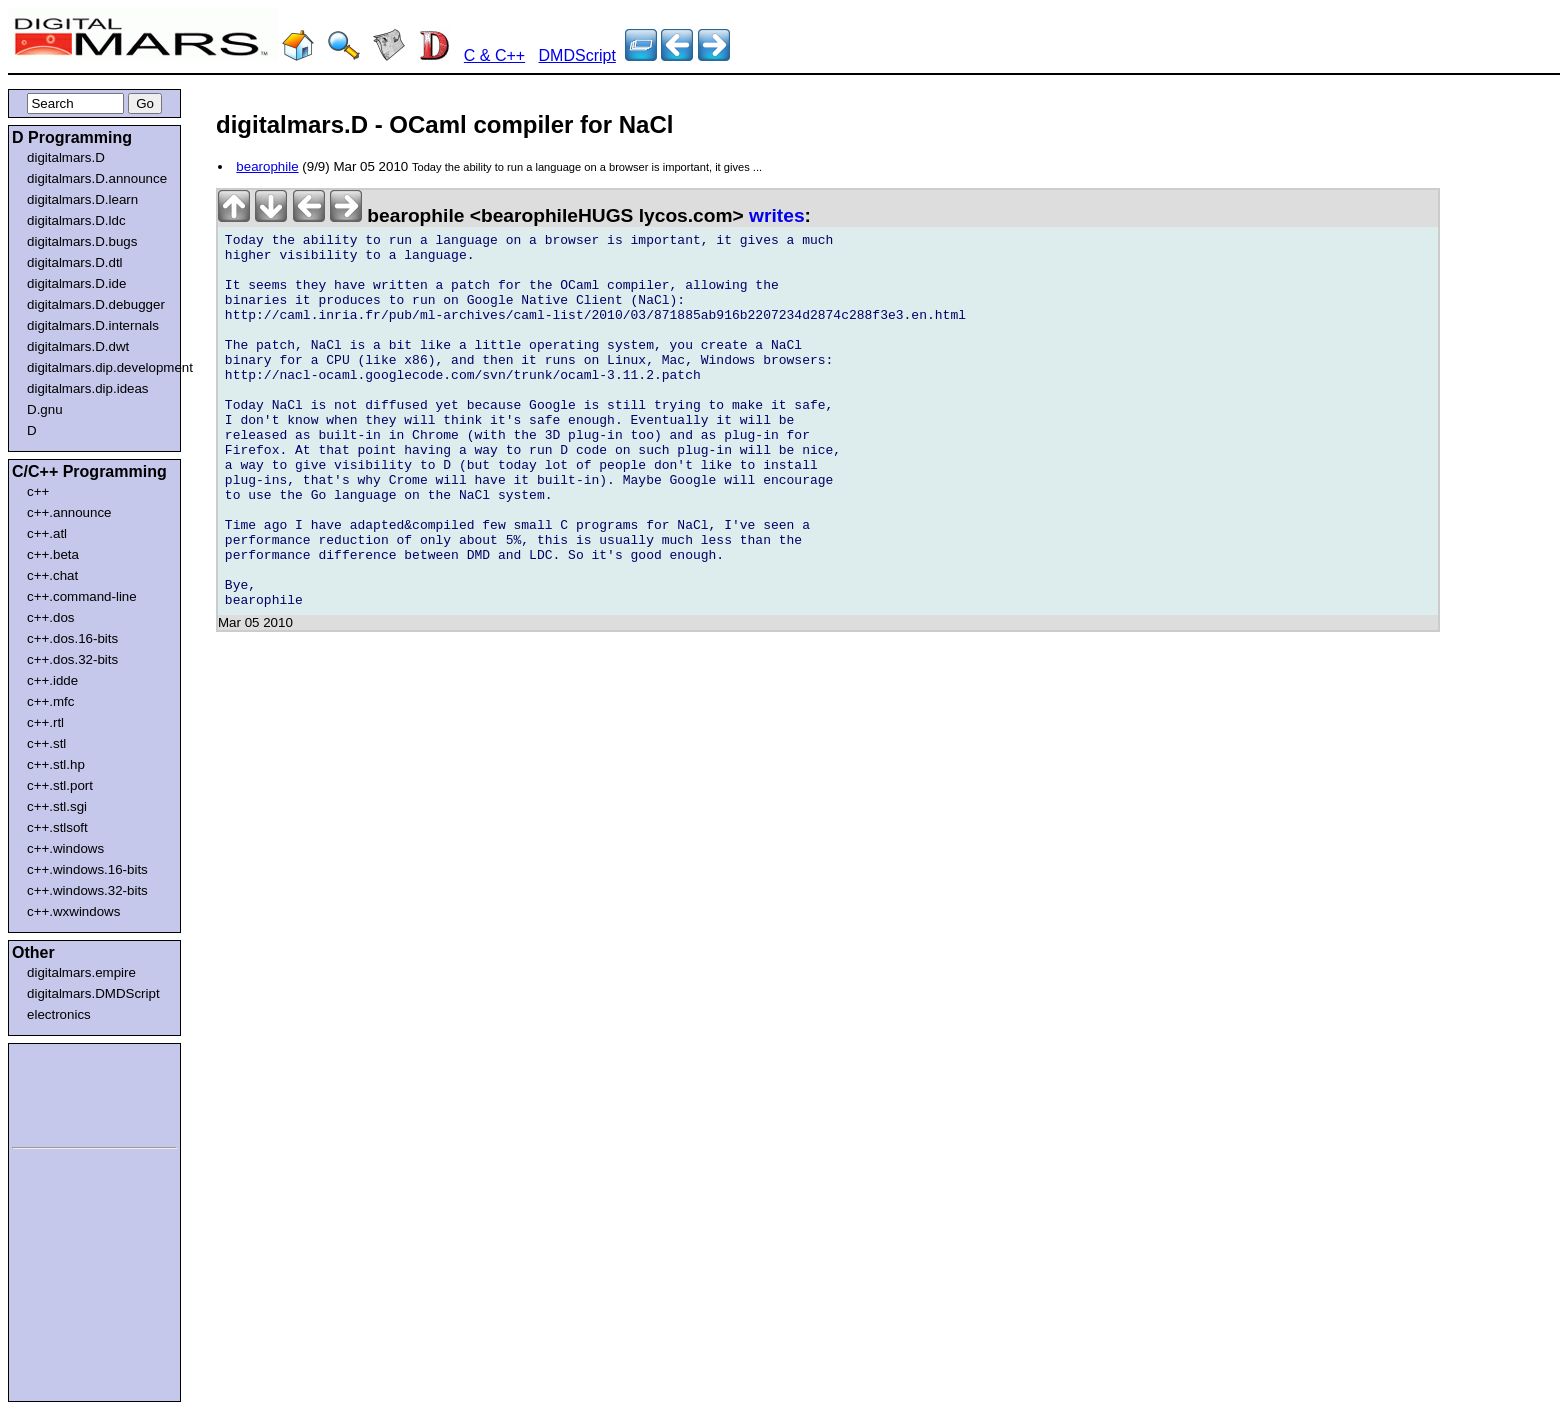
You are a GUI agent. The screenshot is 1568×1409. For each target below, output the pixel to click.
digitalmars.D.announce (97, 178)
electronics (59, 1014)
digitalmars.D (66, 157)
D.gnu (45, 409)
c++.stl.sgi (57, 806)
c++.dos (50, 617)
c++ (38, 491)
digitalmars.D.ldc (76, 220)
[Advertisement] (72, 1092)
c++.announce (69, 512)
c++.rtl (45, 722)
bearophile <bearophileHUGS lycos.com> (483, 215)
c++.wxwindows (73, 911)
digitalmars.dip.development (98, 367)
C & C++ (494, 55)
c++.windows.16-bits (87, 869)
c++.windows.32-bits (87, 890)
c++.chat (52, 575)
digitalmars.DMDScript (93, 993)
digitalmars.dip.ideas (88, 388)
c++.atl (47, 533)
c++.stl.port (60, 785)
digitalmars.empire (81, 972)
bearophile (267, 166)
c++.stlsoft (57, 827)
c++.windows (65, 848)
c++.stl (46, 743)
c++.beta (53, 554)
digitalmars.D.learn (82, 199)
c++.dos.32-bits (72, 659)
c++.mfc (50, 701)
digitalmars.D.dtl (75, 262)
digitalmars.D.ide (76, 283)
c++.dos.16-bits (72, 638)
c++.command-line (82, 596)
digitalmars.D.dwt (78, 346)
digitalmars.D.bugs (82, 241)
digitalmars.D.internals (93, 325)
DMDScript (577, 55)
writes (776, 215)
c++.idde (52, 680)
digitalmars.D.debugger (96, 304)
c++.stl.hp (56, 764)
